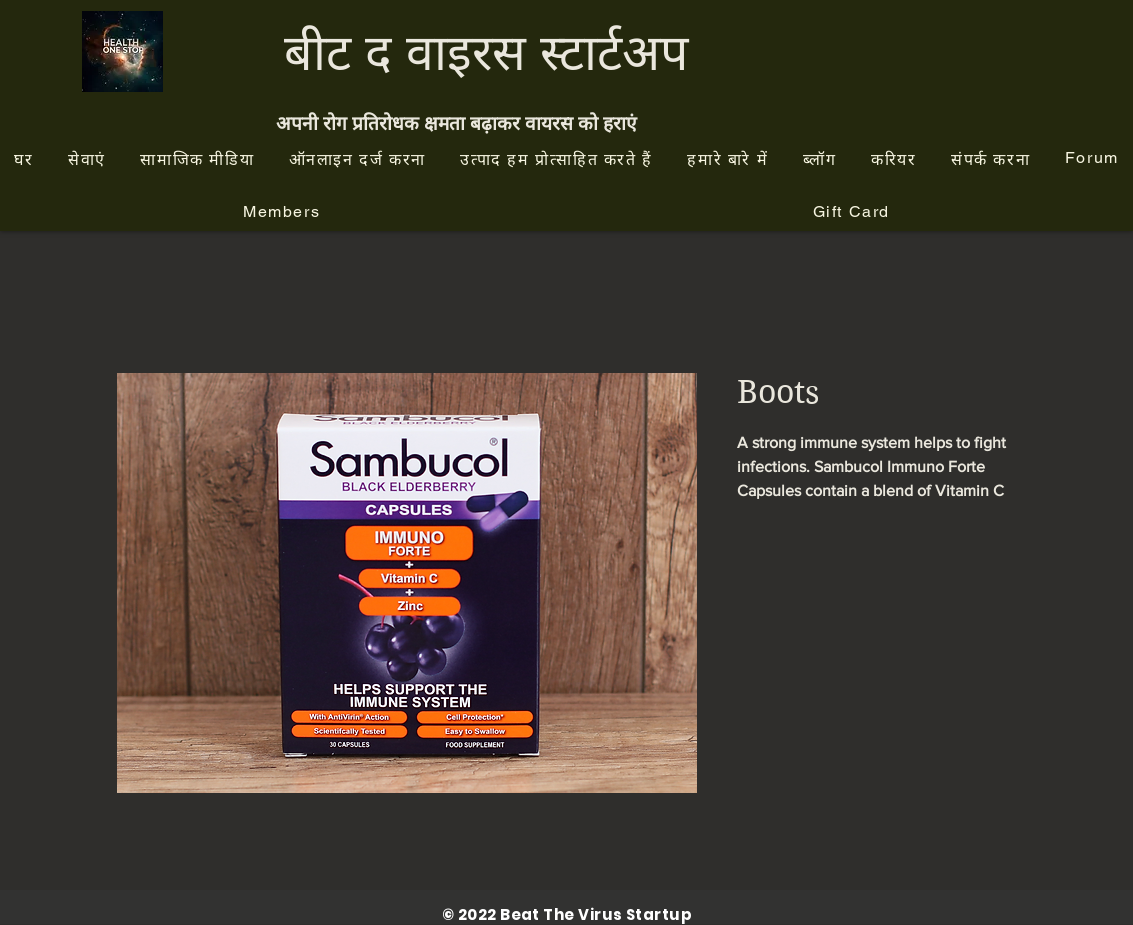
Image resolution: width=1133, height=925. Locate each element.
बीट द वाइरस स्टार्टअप (486, 51)
